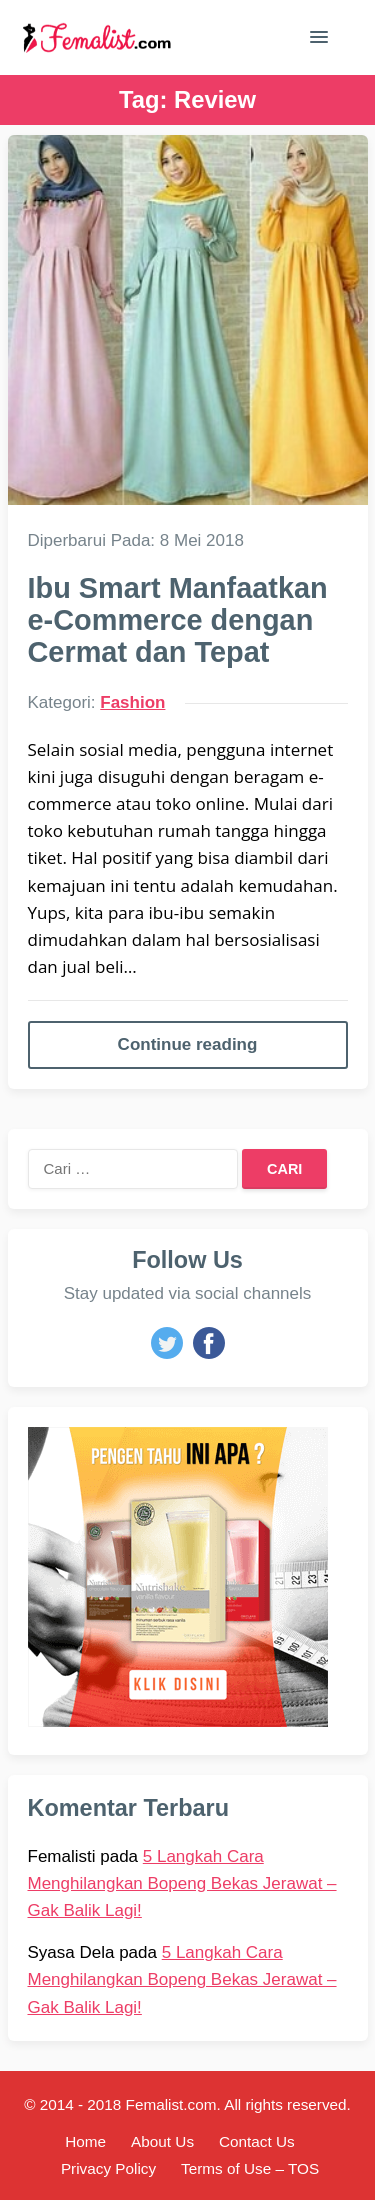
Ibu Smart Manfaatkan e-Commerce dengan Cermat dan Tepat (178, 620)
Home (85, 2141)
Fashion (132, 702)
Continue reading (188, 1044)
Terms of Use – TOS (250, 2168)
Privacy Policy (108, 2168)
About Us (162, 2141)
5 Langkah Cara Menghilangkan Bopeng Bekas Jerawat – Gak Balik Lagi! (182, 1883)
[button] (319, 41)
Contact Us (257, 2141)
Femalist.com (171, 2104)
